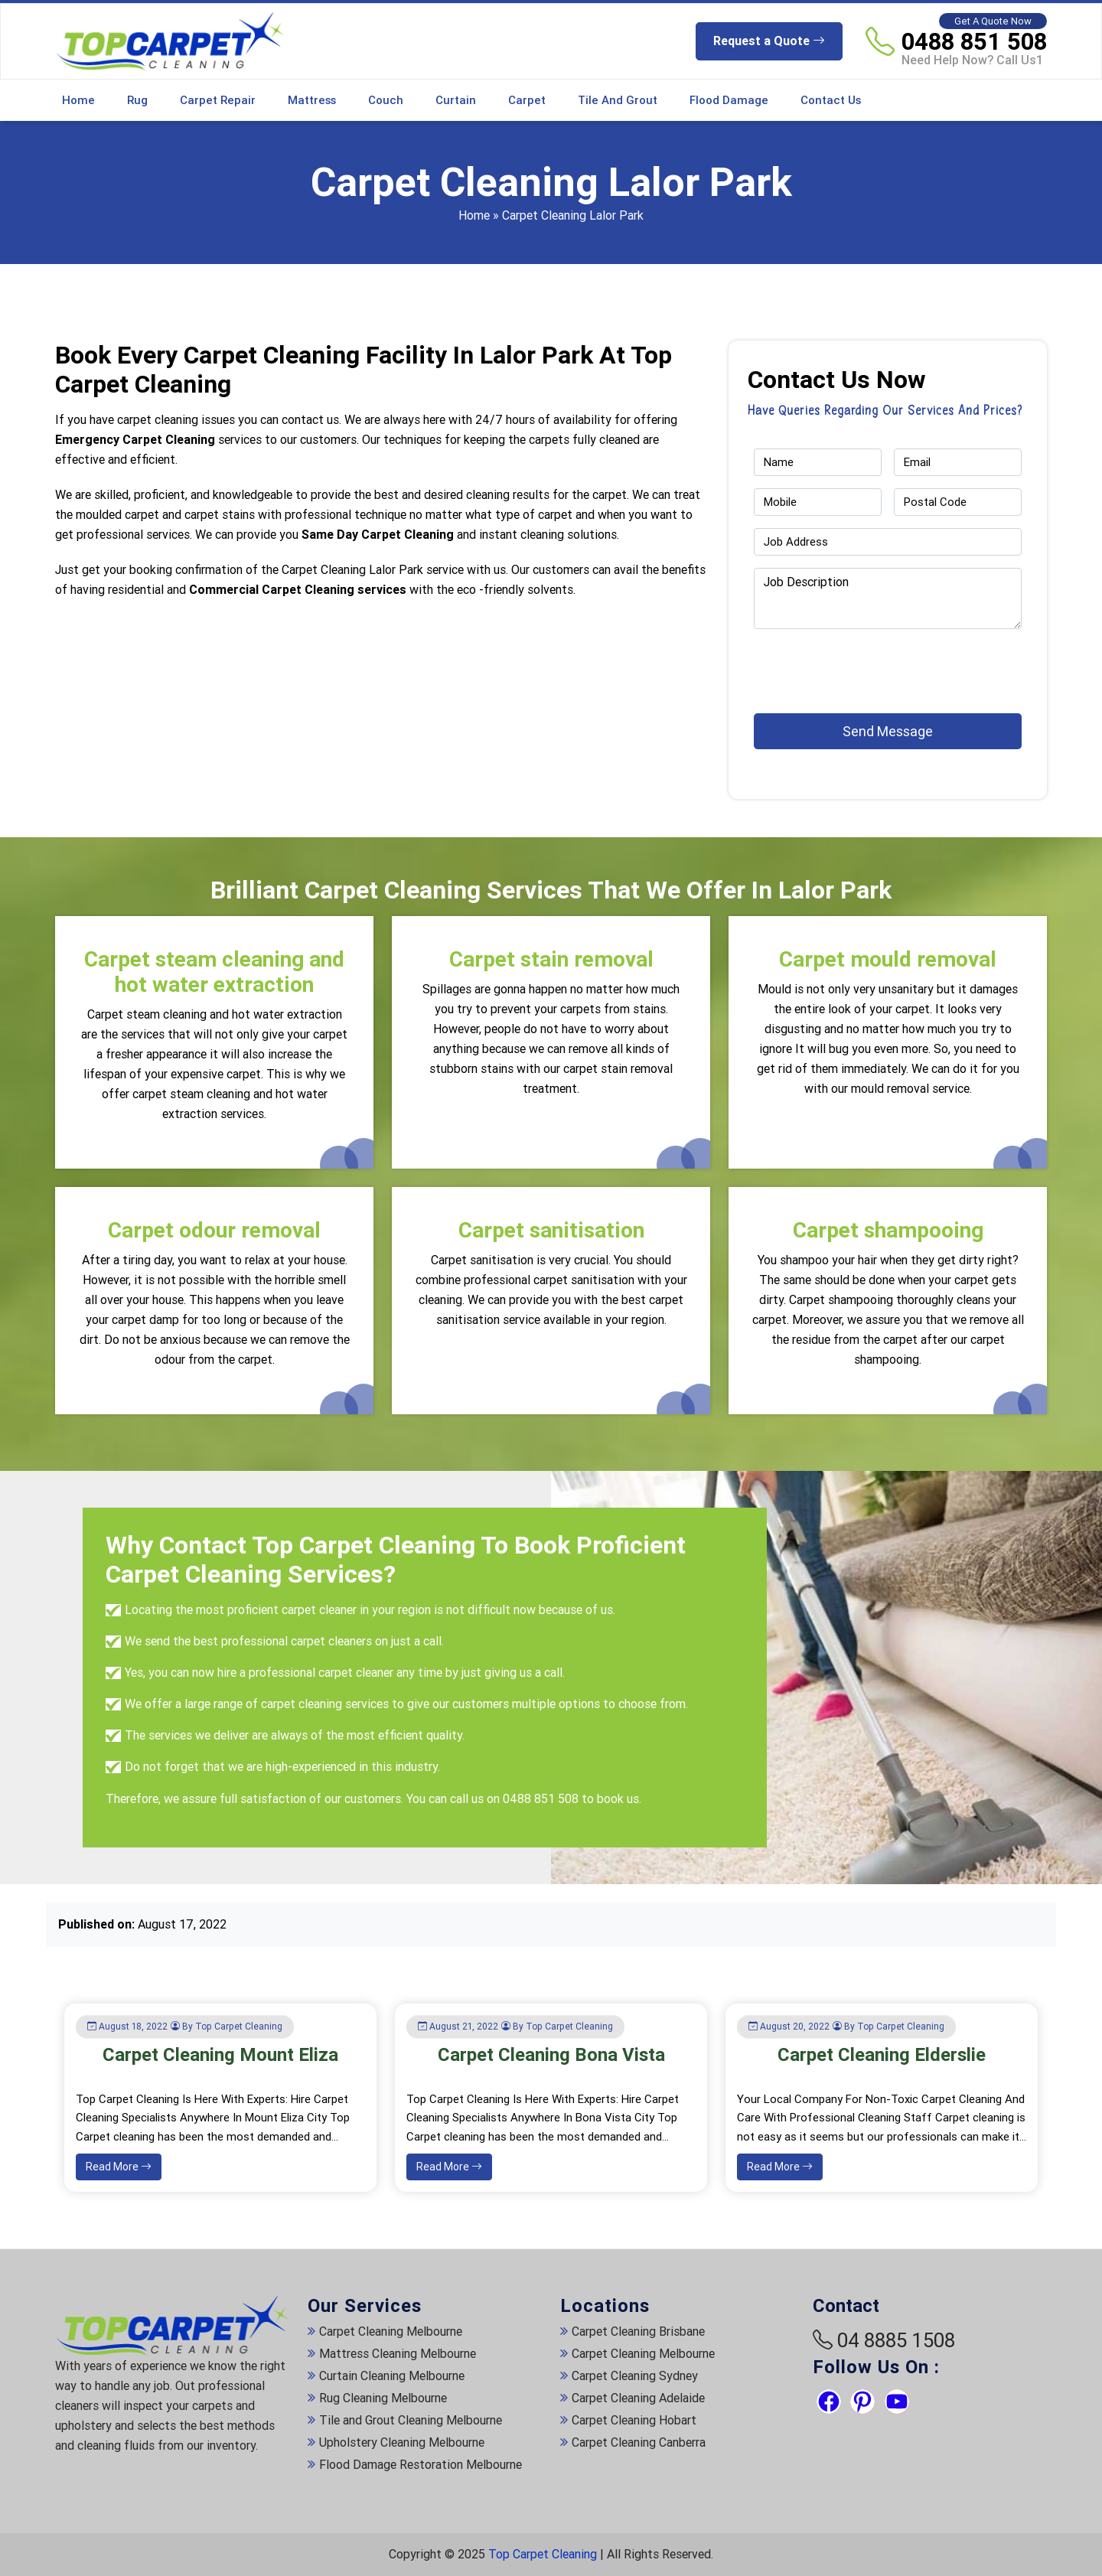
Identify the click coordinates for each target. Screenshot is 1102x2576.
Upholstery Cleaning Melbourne (401, 2442)
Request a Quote (769, 41)
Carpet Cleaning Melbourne (390, 2331)
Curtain (455, 100)
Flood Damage (729, 100)
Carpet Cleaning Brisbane (638, 2331)
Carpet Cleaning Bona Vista (551, 2055)
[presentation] (843, 664)
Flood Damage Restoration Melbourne (420, 2464)
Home (78, 100)
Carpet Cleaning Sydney (635, 2376)
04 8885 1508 (896, 2340)
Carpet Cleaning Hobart (634, 2420)
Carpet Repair (218, 100)
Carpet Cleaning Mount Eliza (220, 2055)
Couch (385, 100)
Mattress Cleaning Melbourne (397, 2353)
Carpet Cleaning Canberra (639, 2442)
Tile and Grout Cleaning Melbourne (410, 2420)
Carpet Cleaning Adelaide (638, 2398)
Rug (137, 100)
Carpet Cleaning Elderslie (882, 2055)
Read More (119, 2166)
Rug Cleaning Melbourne (383, 2398)
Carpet (527, 100)
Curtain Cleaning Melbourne (392, 2376)
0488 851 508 (974, 41)
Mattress (312, 100)
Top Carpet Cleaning (542, 2554)
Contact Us (830, 100)
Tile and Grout (617, 100)
